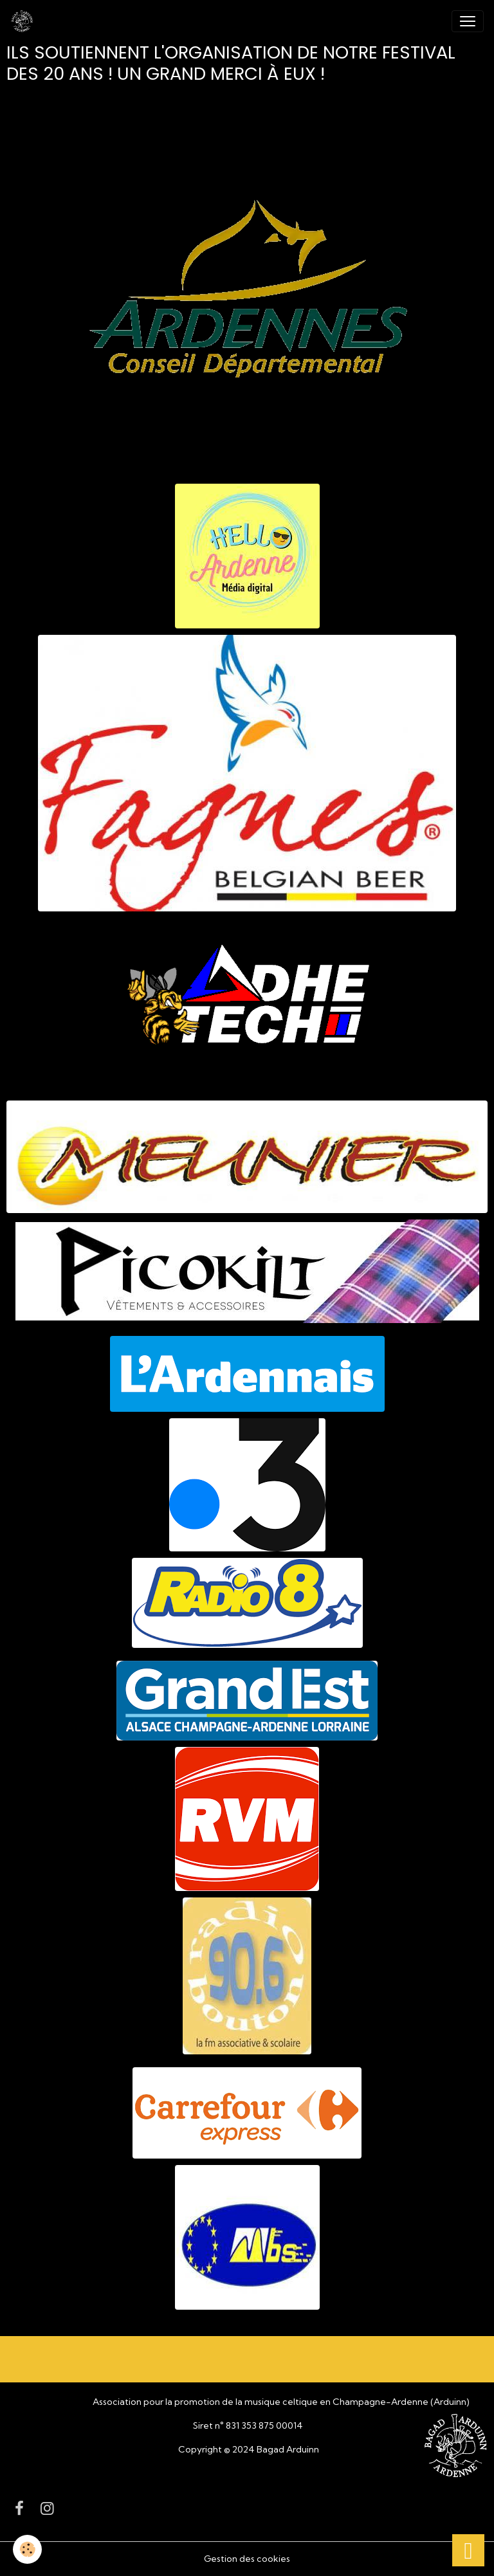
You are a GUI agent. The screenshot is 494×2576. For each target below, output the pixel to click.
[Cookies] (27, 2549)
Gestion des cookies (247, 2558)
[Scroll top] (468, 2550)
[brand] (24, 21)
